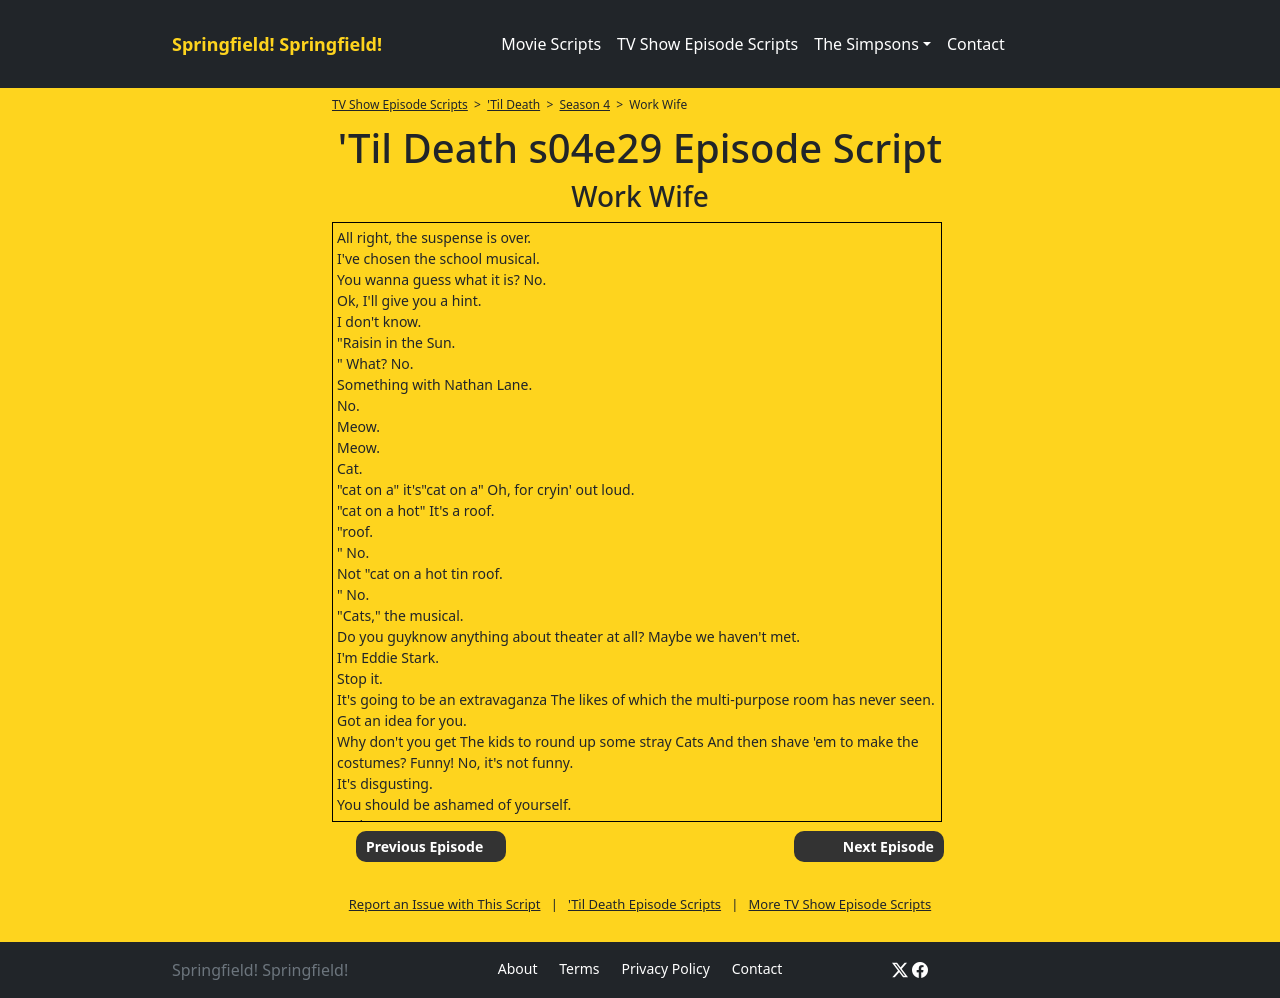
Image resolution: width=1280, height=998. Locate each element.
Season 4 (585, 104)
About (518, 968)
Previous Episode (424, 846)
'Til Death (513, 104)
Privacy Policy (665, 968)
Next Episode (888, 846)
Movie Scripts (551, 44)
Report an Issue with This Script (445, 904)
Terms (579, 968)
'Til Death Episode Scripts (644, 904)
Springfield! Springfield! (277, 44)
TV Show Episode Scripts (707, 44)
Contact (976, 44)
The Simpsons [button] (866, 44)
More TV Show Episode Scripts (840, 904)
